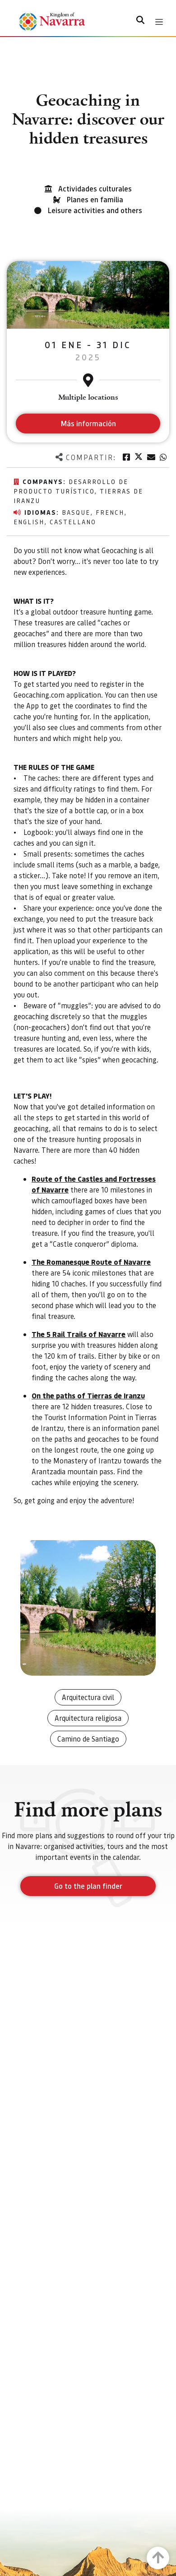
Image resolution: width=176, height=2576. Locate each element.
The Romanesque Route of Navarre (91, 1262)
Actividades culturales (95, 188)
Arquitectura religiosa (88, 1718)
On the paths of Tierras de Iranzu (88, 1395)
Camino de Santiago (88, 1738)
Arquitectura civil (88, 1697)
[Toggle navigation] (159, 21)
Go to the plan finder (88, 1886)
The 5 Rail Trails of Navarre (78, 1334)
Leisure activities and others (95, 210)
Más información (88, 423)
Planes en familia (95, 199)
